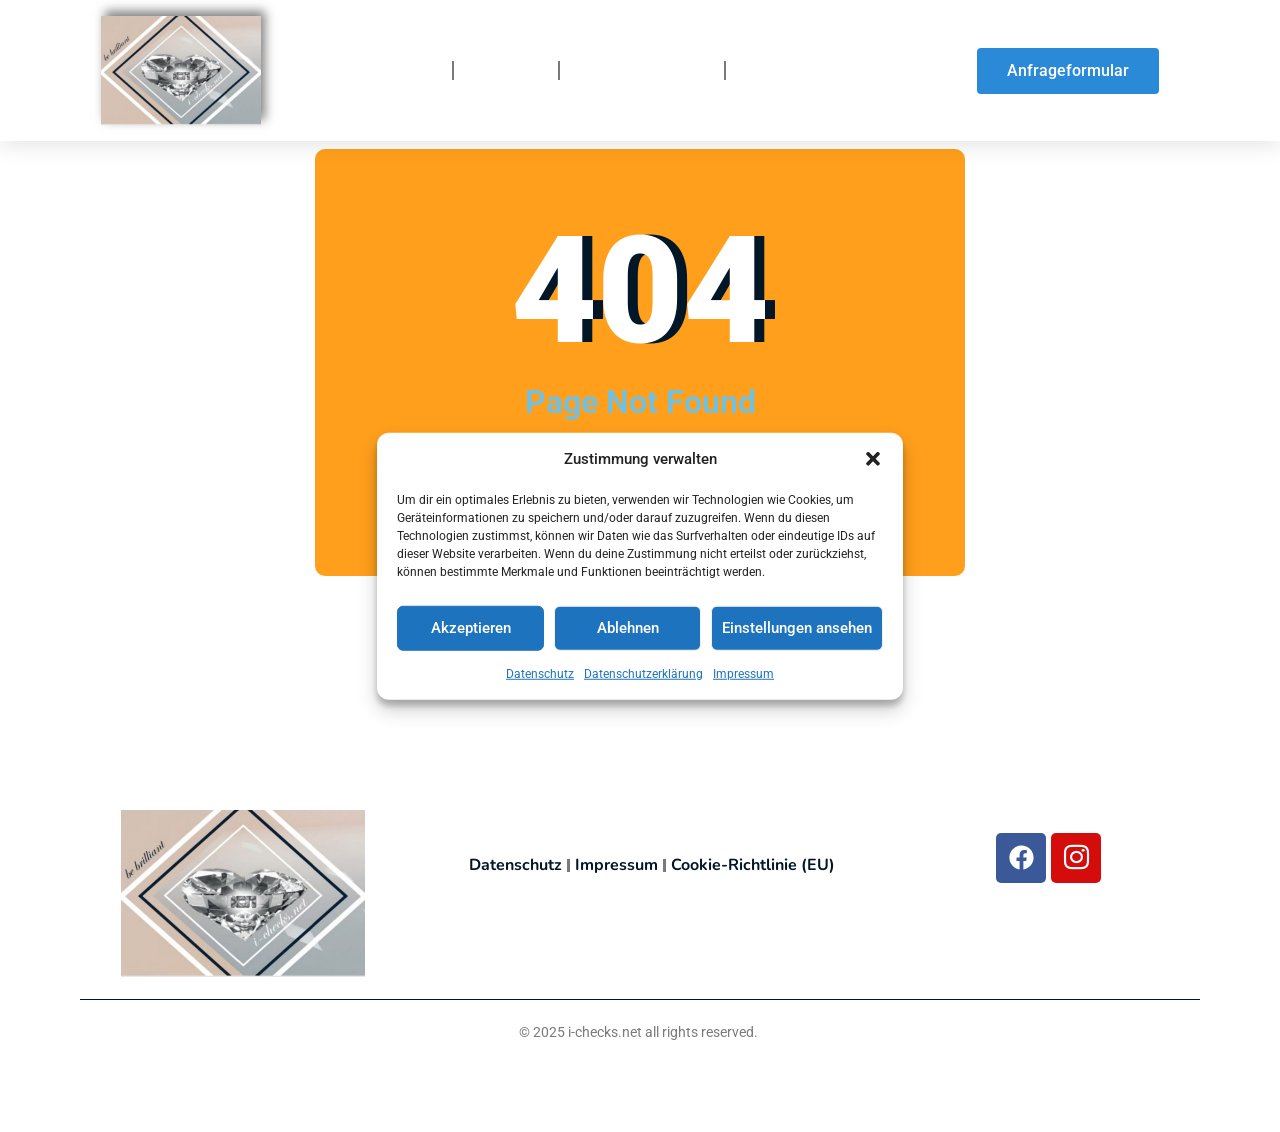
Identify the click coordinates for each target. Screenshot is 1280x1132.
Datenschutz (540, 674)
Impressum (743, 674)
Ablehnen (628, 629)
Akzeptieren (471, 629)
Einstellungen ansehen (797, 629)
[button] (873, 460)
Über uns (506, 71)
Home (413, 71)
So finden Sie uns (813, 71)
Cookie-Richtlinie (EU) (753, 865)
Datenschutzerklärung (643, 674)
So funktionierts (642, 71)
